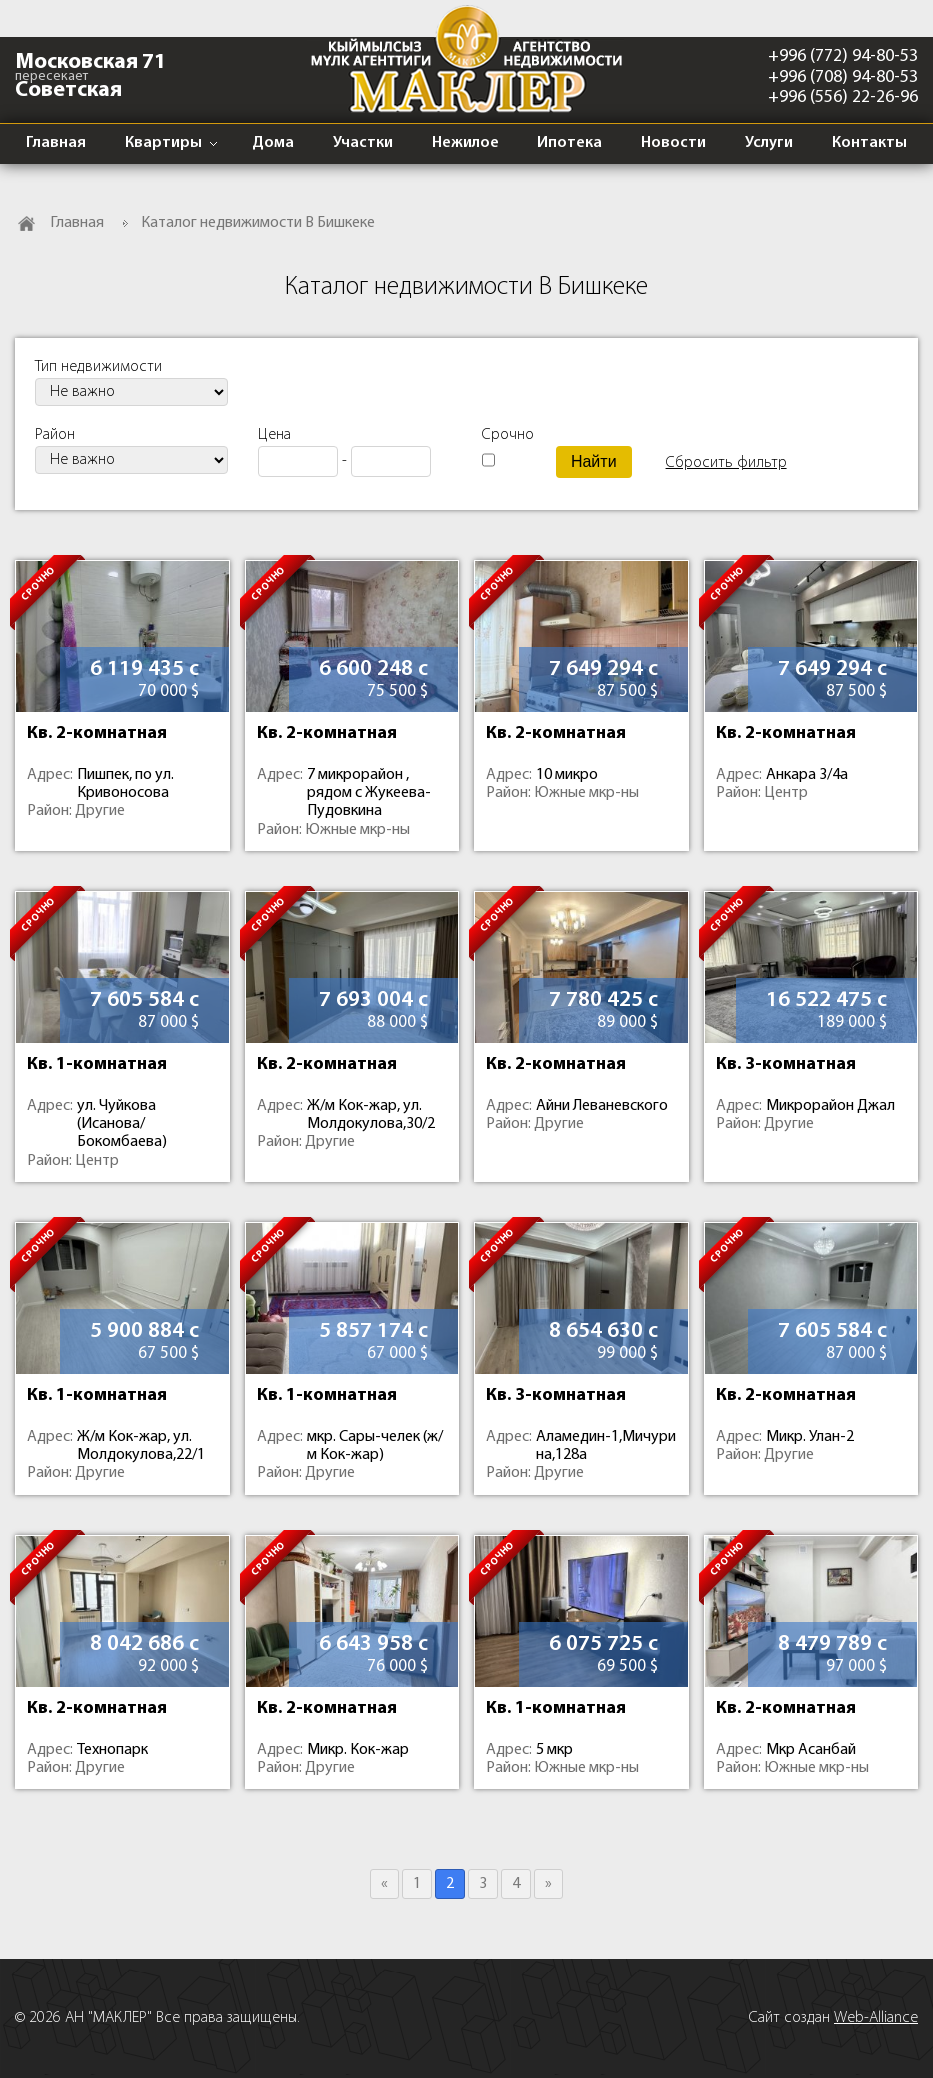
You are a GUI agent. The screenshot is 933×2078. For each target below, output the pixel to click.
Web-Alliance (876, 2018)
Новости (673, 143)
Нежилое (465, 143)
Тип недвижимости (98, 367)
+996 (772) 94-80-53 (843, 56)
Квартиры (163, 143)
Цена (274, 435)
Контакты (869, 143)
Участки (363, 143)
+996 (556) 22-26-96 (843, 97)
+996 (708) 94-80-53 (843, 77)
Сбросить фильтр (726, 463)
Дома (273, 143)
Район (55, 435)
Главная (56, 143)
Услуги (769, 143)
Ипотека (569, 143)
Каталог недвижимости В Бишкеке (258, 223)
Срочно (504, 435)
